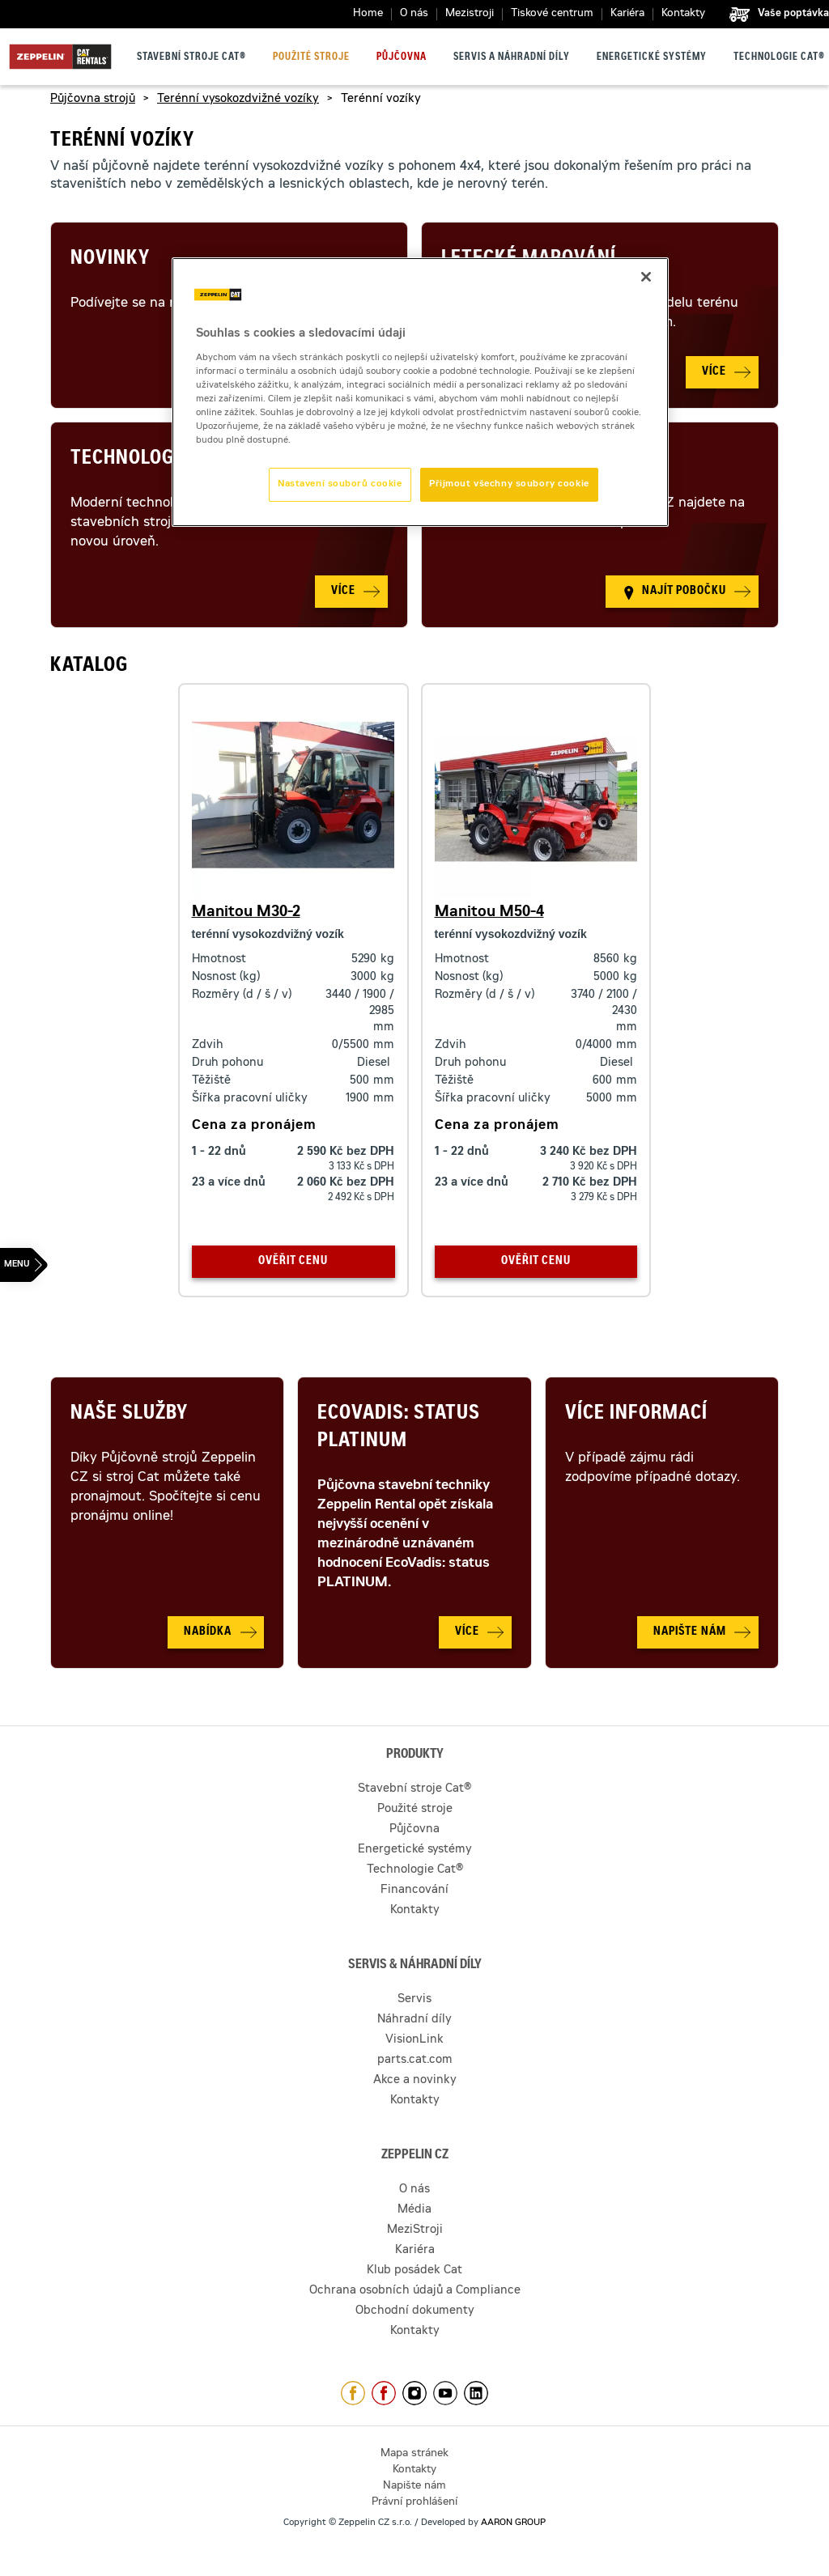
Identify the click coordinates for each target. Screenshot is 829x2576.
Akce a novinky (415, 2080)
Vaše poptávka (793, 14)
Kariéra (627, 14)
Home (368, 14)
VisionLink (414, 2040)
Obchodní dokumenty (414, 2311)
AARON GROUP (513, 2523)
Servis (414, 1999)
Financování (414, 1890)
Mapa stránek (414, 2454)
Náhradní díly (414, 2020)
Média (414, 2210)
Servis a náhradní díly (511, 57)
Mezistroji (469, 14)
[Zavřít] (646, 277)
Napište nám (414, 2486)
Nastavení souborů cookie (340, 484)
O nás (414, 14)
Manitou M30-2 (246, 913)
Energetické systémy (652, 57)
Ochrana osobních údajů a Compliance (415, 2291)
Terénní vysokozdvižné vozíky (238, 99)
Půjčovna (401, 57)
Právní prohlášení (414, 2502)
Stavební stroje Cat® (191, 57)
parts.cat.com (415, 2060)
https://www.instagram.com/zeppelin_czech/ (414, 2393)
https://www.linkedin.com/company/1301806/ (476, 2393)
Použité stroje (311, 57)
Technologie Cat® (779, 57)
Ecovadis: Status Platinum (398, 1428)
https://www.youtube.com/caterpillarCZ (445, 2393)
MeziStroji (415, 2230)
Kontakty (683, 14)
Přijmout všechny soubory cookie (509, 484)
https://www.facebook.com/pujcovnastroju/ (384, 2393)
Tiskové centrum (552, 14)
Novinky (110, 259)
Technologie (130, 459)
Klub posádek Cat (414, 2271)
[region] (420, 392)
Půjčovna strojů (92, 99)
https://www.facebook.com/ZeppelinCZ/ (353, 2393)
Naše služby (129, 1414)
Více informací (636, 1414)
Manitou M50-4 (489, 913)
